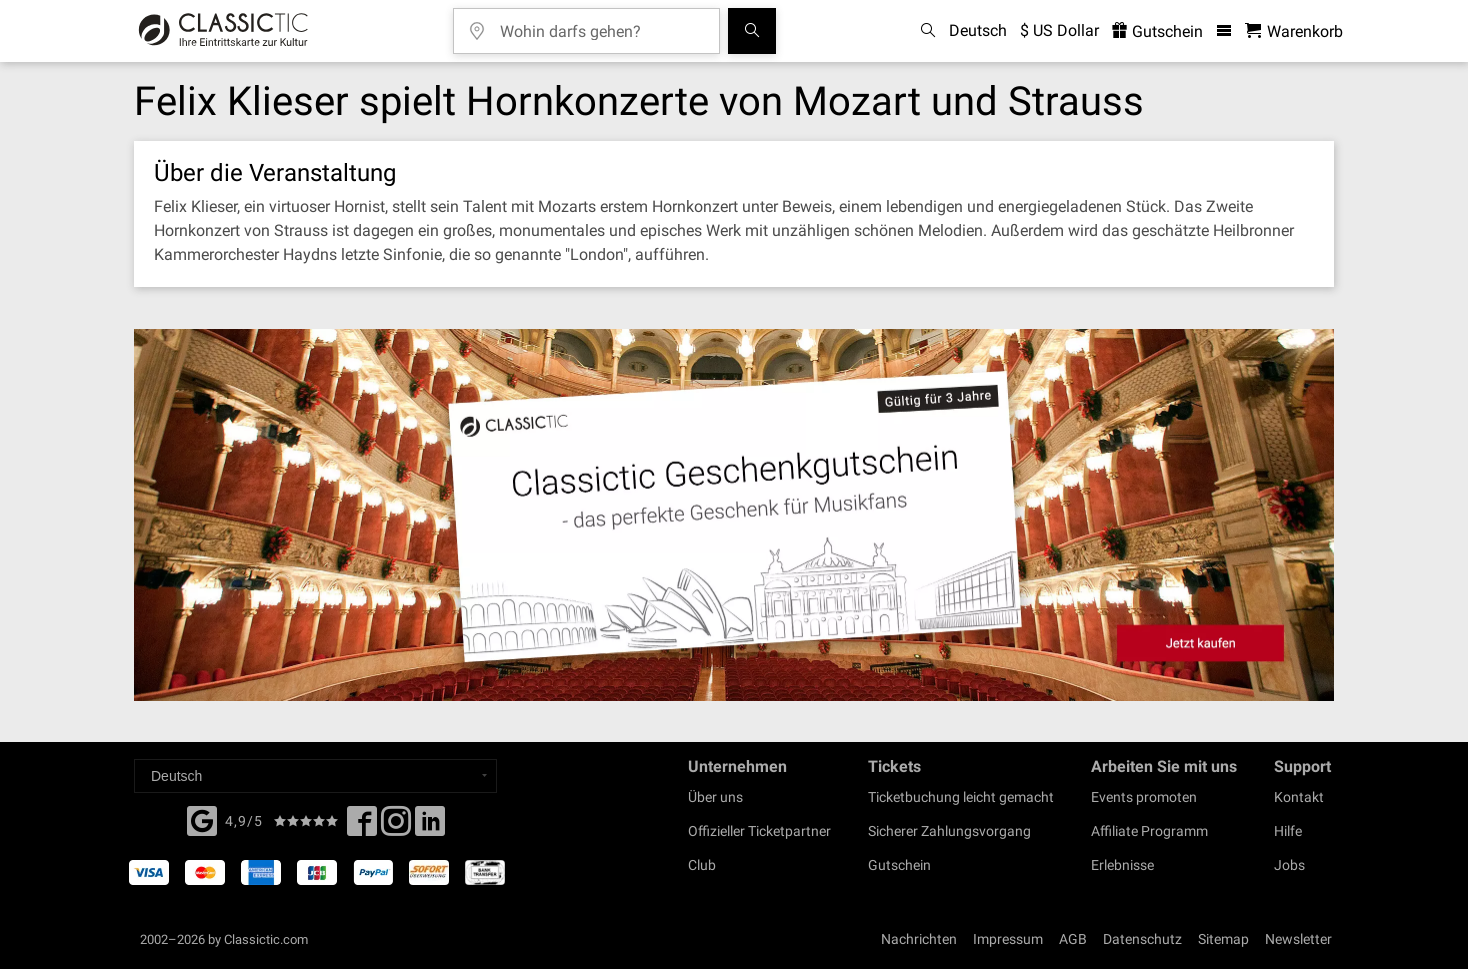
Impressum (1008, 939)
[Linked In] (430, 827)
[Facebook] (202, 819)
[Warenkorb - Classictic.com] (1294, 31)
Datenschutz (1142, 939)
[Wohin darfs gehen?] (601, 24)
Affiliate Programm (1149, 831)
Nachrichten (919, 939)
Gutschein (899, 865)
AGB (1073, 939)
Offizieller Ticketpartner (759, 831)
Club (702, 865)
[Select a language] (315, 776)
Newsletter (1298, 939)
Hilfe (1288, 831)
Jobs (1289, 865)
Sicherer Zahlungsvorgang (949, 831)
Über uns (715, 797)
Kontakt (1299, 797)
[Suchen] (752, 31)
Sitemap (1223, 939)
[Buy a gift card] (734, 515)
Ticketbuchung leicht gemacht (961, 797)
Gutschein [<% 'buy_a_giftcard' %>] (1157, 31)
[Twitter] (396, 827)
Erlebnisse (1122, 865)
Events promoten (1144, 797)
